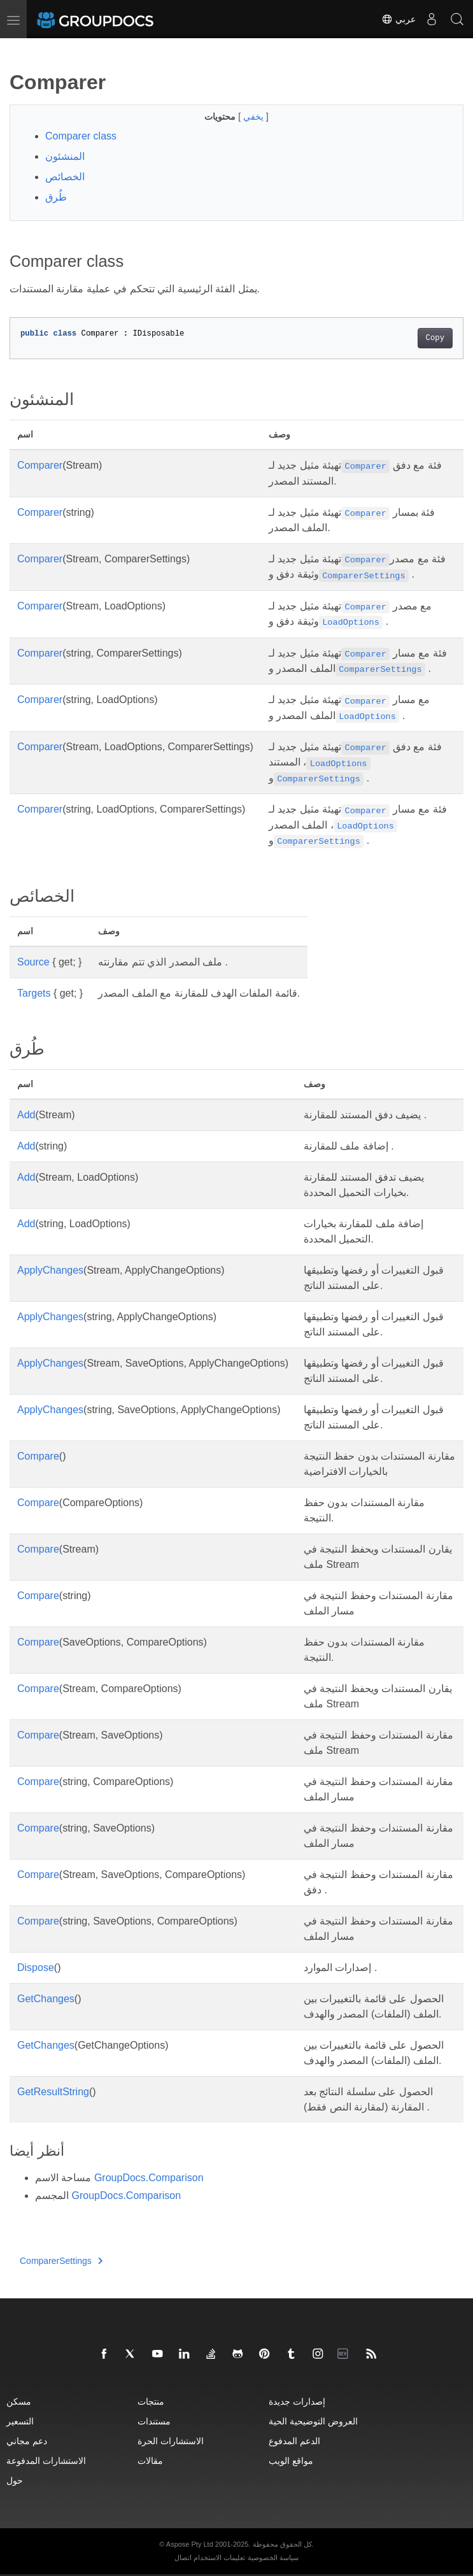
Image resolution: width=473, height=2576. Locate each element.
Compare (38, 1456)
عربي (398, 19)
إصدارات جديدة (297, 2401)
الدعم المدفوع (294, 2441)
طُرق (56, 197)
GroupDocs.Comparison (149, 2177)
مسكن (18, 2401)
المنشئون (65, 156)
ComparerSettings (61, 2261)
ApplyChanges (50, 1270)
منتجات (151, 2401)
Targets (33, 993)
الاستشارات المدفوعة (46, 2460)
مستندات (154, 2421)
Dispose (35, 1967)
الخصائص (65, 176)
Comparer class (80, 136)
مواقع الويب (291, 2460)
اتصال (183, 2557)
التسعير (20, 2421)
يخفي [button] (254, 116)
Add (26, 1114)
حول (14, 2480)
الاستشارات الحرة (171, 2441)
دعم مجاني (26, 2441)
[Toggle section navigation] (20, 49)
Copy (435, 338)
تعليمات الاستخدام (219, 2557)
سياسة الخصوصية (273, 2557)
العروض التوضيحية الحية (313, 2421)
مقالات (150, 2460)
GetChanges (45, 1998)
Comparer (39, 465)
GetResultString (53, 2091)
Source (33, 962)
